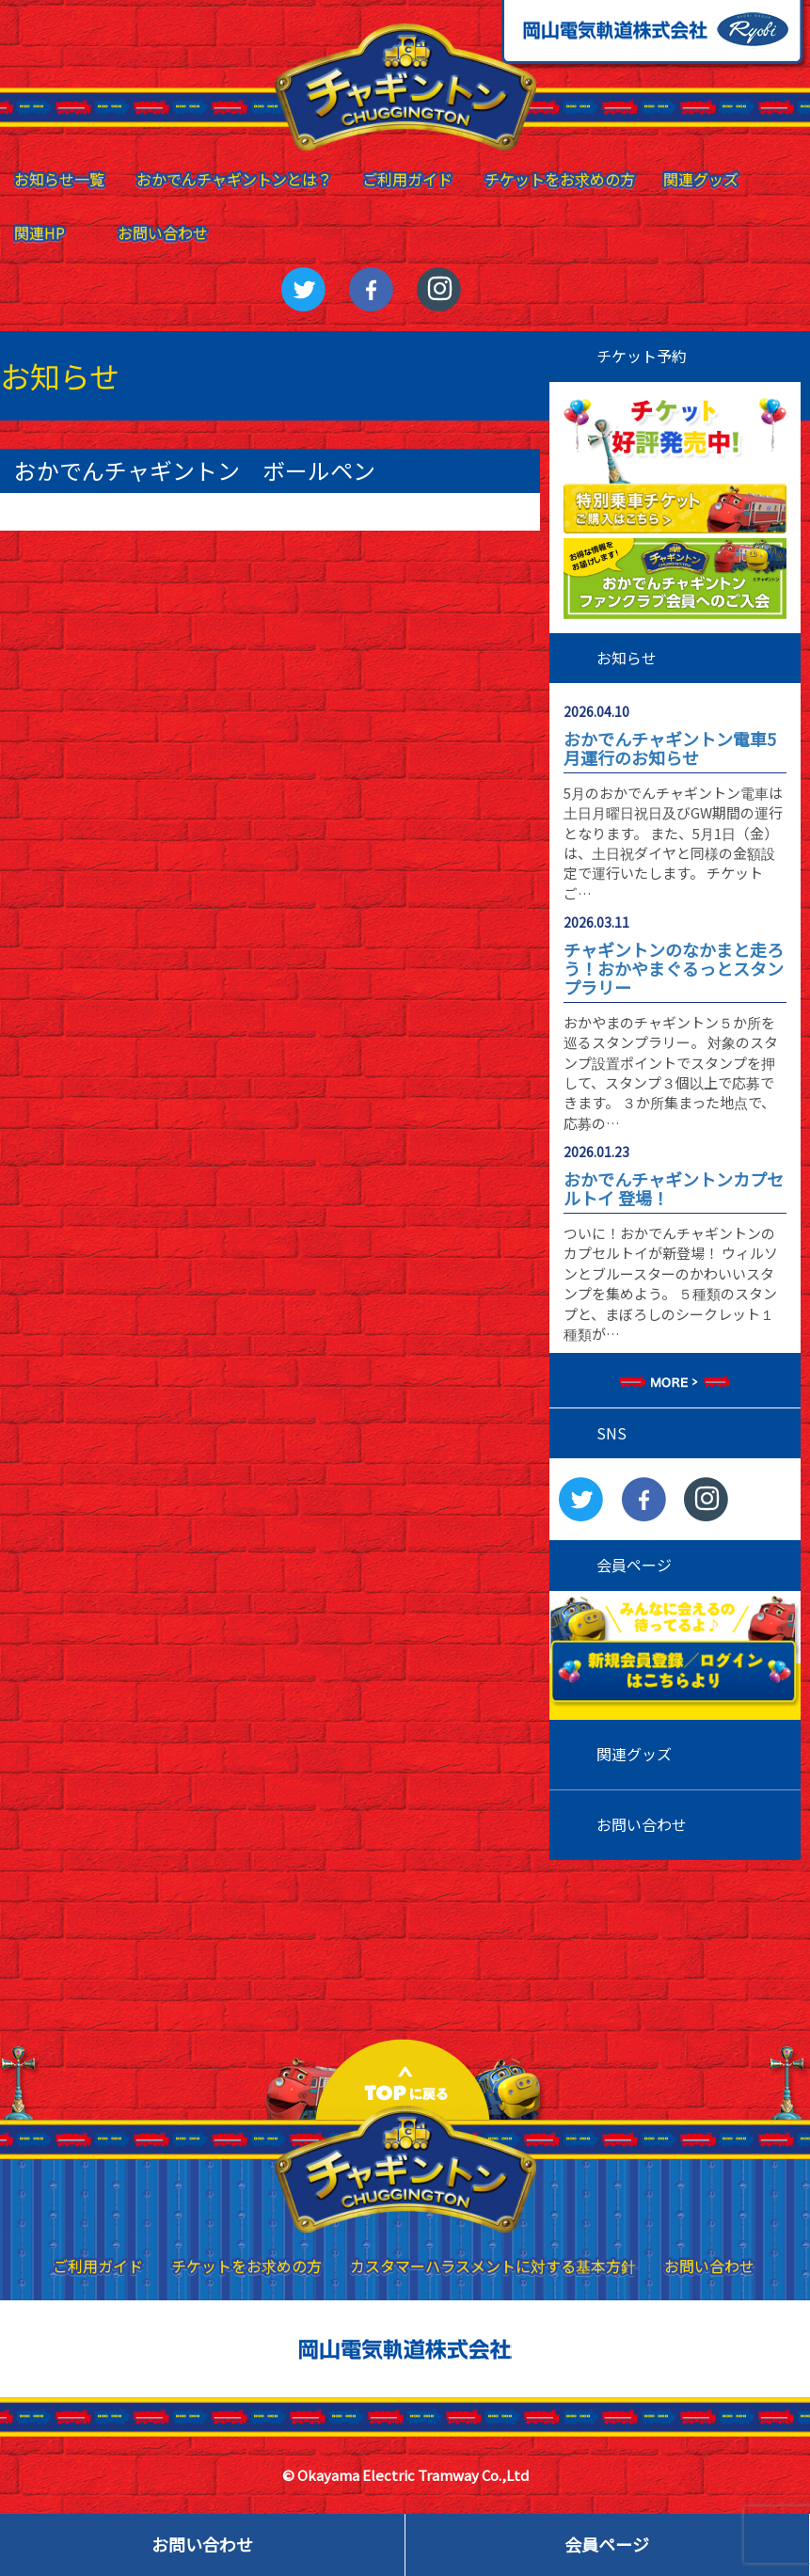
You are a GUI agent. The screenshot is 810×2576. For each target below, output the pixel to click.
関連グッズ (634, 1753)
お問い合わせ (641, 1824)
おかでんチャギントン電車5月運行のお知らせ (670, 748)
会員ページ (606, 2544)
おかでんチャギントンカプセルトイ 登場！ (674, 1188)
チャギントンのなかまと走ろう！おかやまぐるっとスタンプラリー (674, 968)
